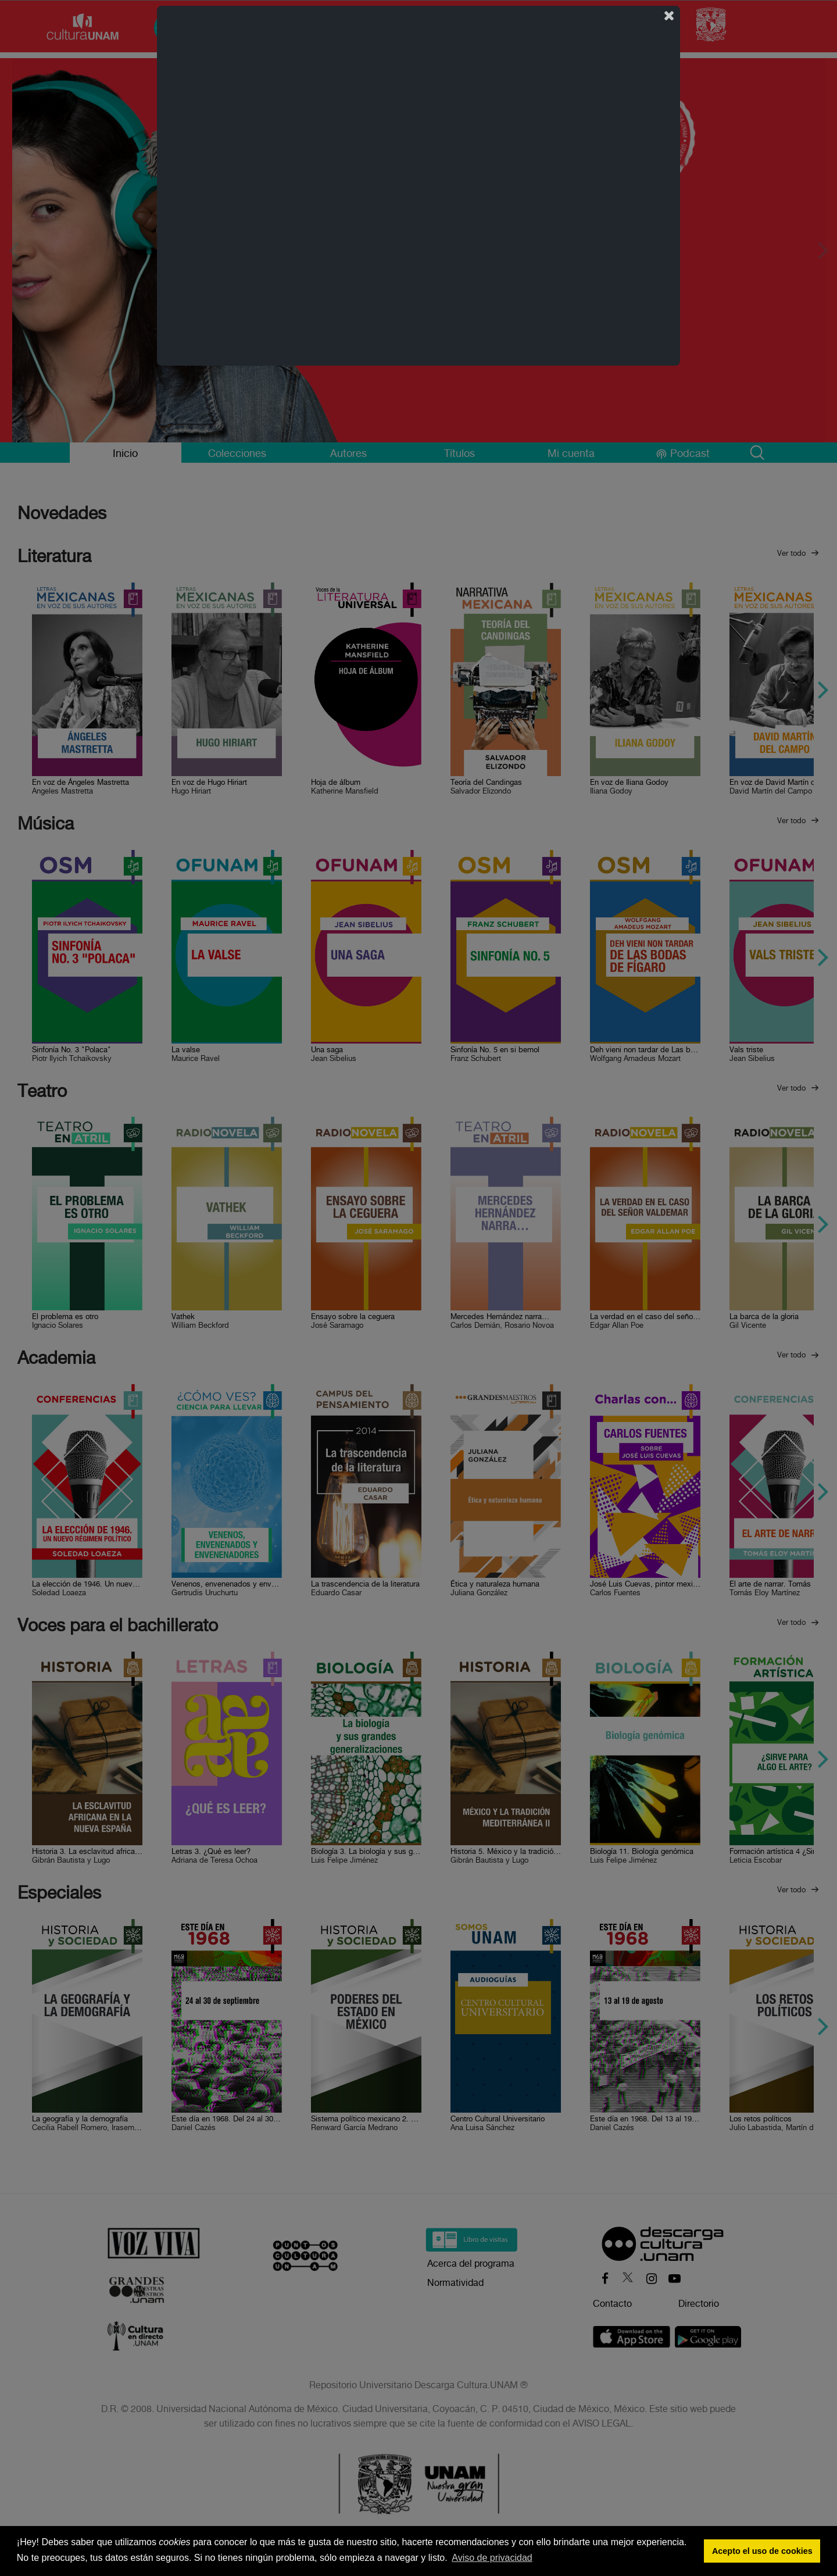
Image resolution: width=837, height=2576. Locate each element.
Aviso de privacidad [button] (492, 2558)
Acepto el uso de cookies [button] (762, 2551)
